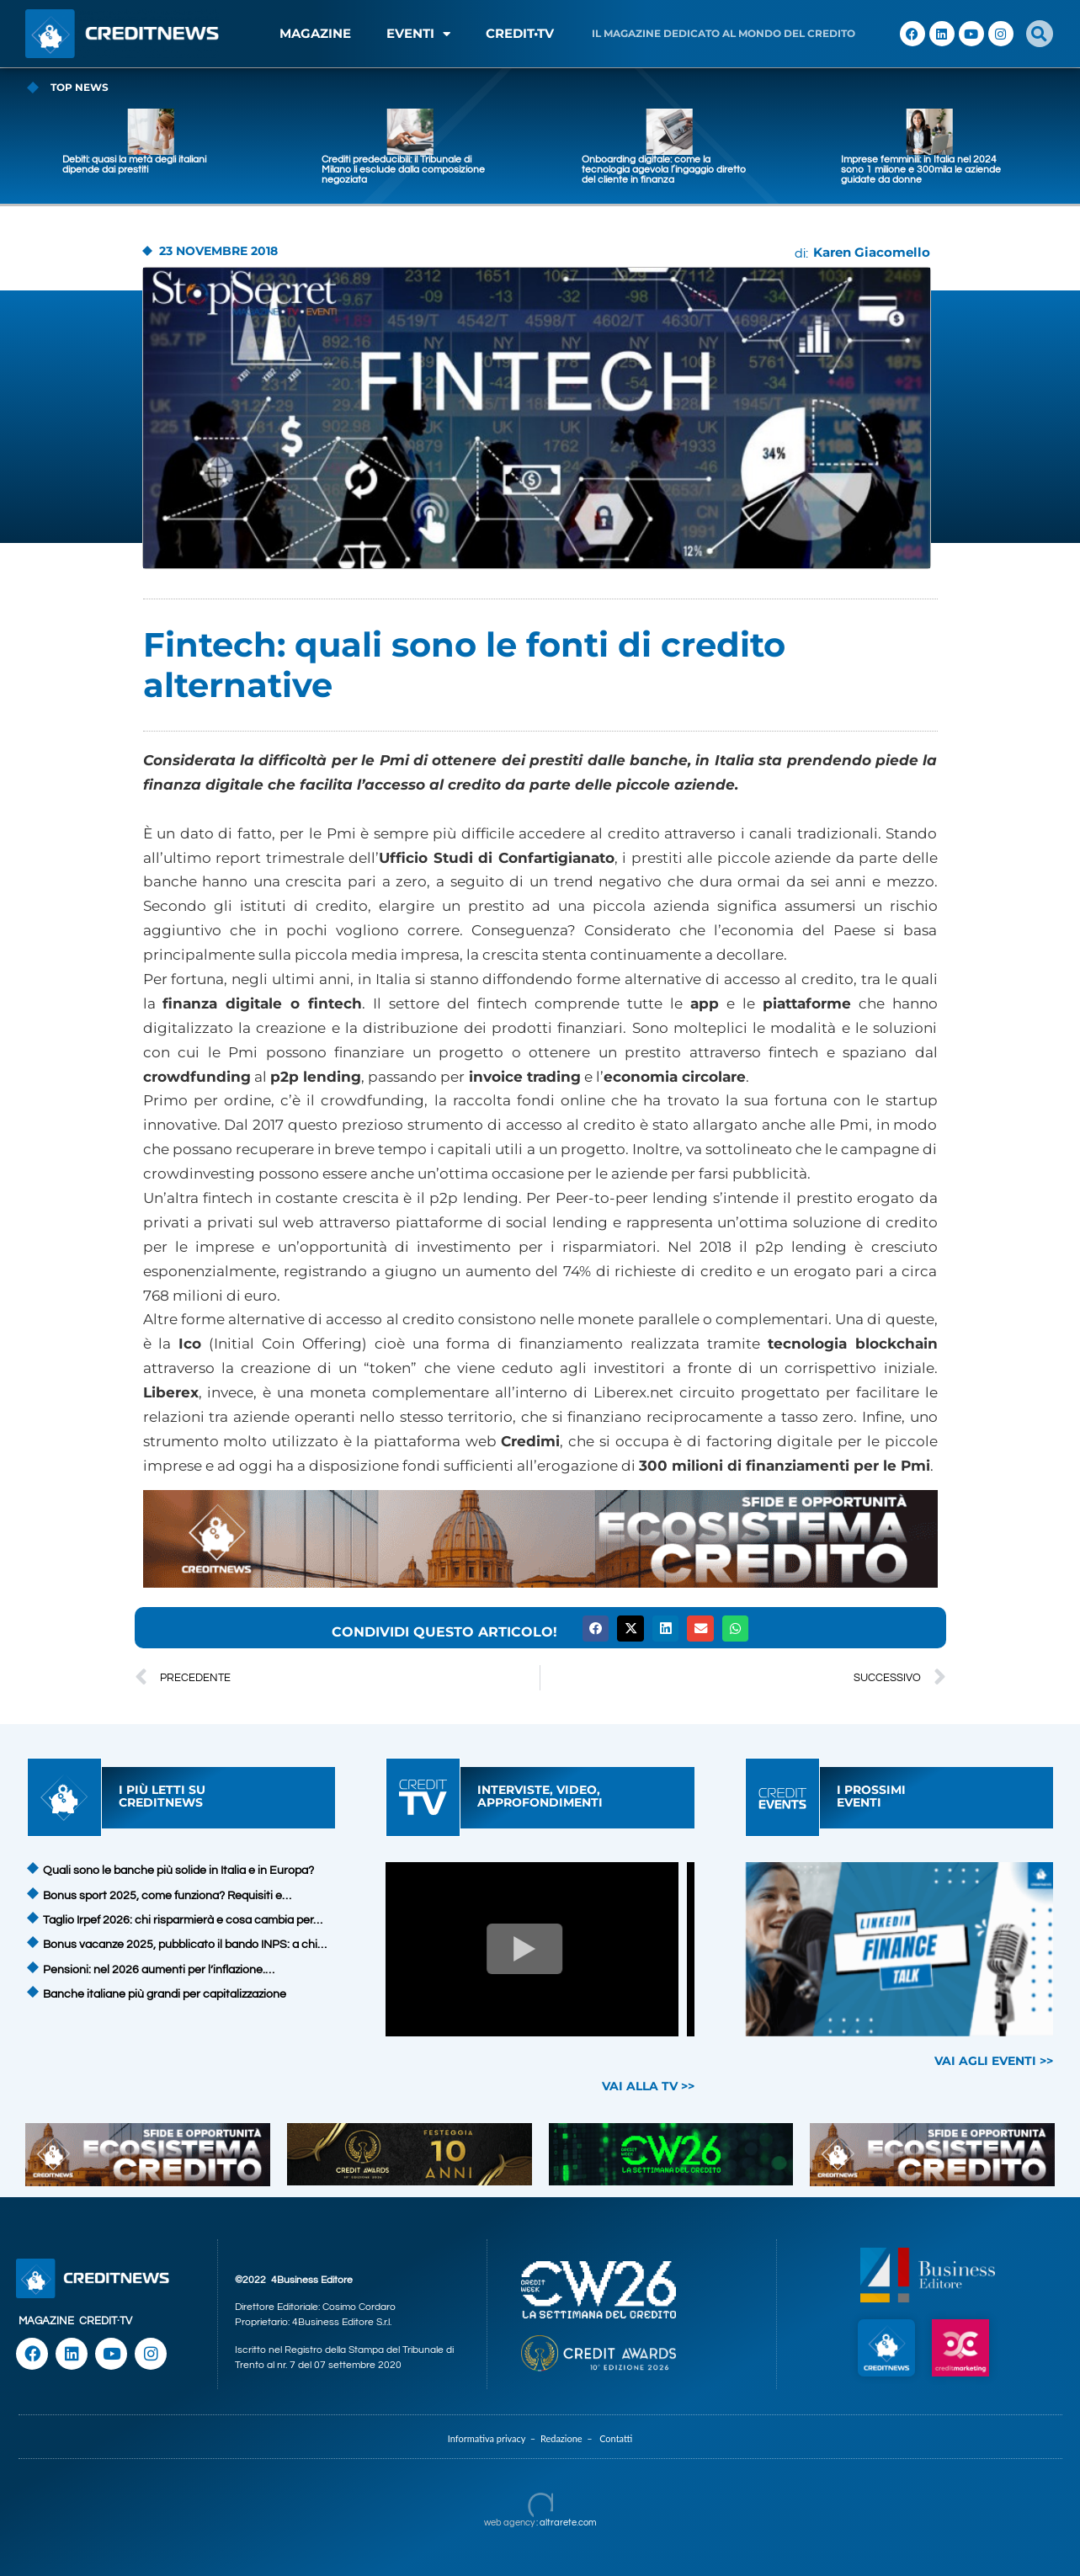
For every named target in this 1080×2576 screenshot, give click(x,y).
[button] (1039, 33)
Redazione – (569, 2438)
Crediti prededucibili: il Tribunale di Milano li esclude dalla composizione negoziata (547, 169)
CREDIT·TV (105, 2321)
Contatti (615, 2438)
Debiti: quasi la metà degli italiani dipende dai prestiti (278, 164)
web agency (509, 2522)
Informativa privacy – (494, 2438)
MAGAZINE (315, 33)
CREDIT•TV (520, 33)
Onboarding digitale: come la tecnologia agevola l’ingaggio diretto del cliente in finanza (808, 169)
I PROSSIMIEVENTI (871, 1796)
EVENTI (418, 34)
